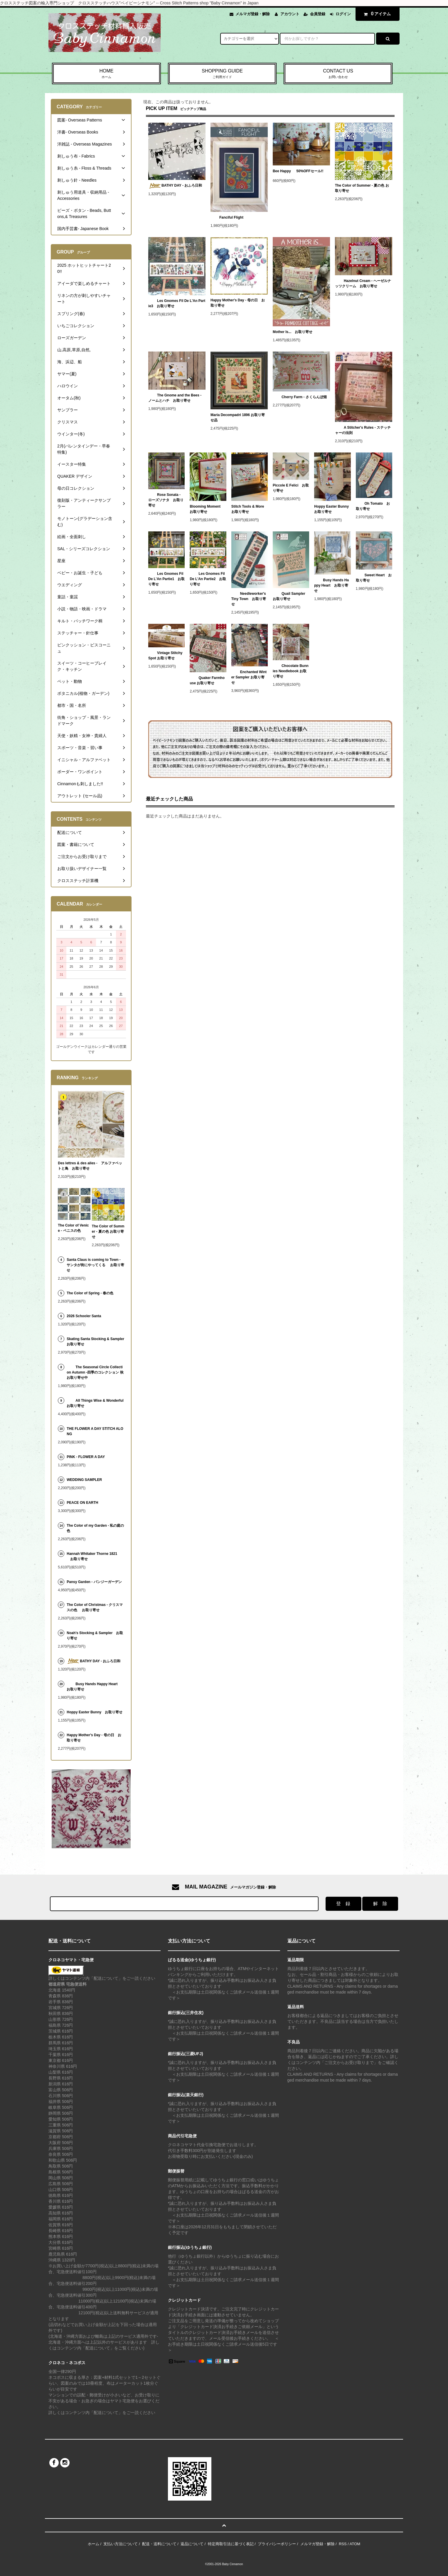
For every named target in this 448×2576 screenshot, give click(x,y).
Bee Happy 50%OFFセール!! (298, 172)
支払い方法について (120, 2544)
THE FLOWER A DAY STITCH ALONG (95, 1431)
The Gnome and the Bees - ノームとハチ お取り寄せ (174, 398)
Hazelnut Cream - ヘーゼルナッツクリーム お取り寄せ (363, 283)
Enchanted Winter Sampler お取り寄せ (249, 677)
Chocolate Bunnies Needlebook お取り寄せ (291, 671)
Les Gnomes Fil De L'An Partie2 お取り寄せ (208, 579)
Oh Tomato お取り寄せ (373, 506)
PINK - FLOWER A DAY (86, 1457)
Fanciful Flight (226, 217)
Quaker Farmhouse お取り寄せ (207, 680)
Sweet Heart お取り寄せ (374, 577)
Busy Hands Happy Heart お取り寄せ (331, 585)
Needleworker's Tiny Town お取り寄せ (248, 599)
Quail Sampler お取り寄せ (291, 596)
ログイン (343, 14)
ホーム (93, 2544)
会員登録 (317, 14)
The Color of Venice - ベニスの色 (73, 1228)
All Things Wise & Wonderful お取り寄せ (95, 1403)
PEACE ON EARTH (82, 1503)
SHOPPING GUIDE (222, 74)
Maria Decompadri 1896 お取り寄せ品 (237, 417)
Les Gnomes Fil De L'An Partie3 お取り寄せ (176, 303)
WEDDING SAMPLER (84, 1480)
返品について (192, 2544)
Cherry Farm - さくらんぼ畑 (300, 397)
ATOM (355, 2544)
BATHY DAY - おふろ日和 (175, 185)
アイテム (376, 13)
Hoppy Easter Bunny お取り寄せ (332, 509)
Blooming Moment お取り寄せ (207, 509)
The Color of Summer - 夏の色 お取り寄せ (362, 188)
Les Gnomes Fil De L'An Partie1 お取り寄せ (166, 579)
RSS (343, 2544)
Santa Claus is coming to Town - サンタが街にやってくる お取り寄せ (95, 1265)
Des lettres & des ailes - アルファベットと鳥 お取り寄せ (90, 1165)
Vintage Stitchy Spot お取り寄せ (165, 655)
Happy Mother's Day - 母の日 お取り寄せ (237, 303)
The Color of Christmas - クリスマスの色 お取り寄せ (95, 1607)
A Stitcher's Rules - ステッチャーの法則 (363, 430)
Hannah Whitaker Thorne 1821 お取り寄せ (92, 1556)
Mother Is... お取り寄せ (292, 332)
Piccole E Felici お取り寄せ (291, 488)
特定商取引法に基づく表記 (231, 2544)
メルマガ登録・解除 (252, 14)
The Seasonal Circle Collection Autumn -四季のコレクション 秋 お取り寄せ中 (95, 1372)
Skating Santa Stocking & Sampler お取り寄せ (95, 1341)
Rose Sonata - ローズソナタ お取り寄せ (165, 500)
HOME (106, 74)
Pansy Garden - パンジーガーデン (95, 1582)
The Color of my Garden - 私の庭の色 (95, 1528)
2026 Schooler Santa (84, 1316)
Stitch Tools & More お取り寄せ (249, 509)
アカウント (289, 14)
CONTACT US (338, 74)
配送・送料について (159, 2544)
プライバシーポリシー (277, 2544)
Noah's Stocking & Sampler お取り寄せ (95, 1635)
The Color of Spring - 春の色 (90, 1293)
